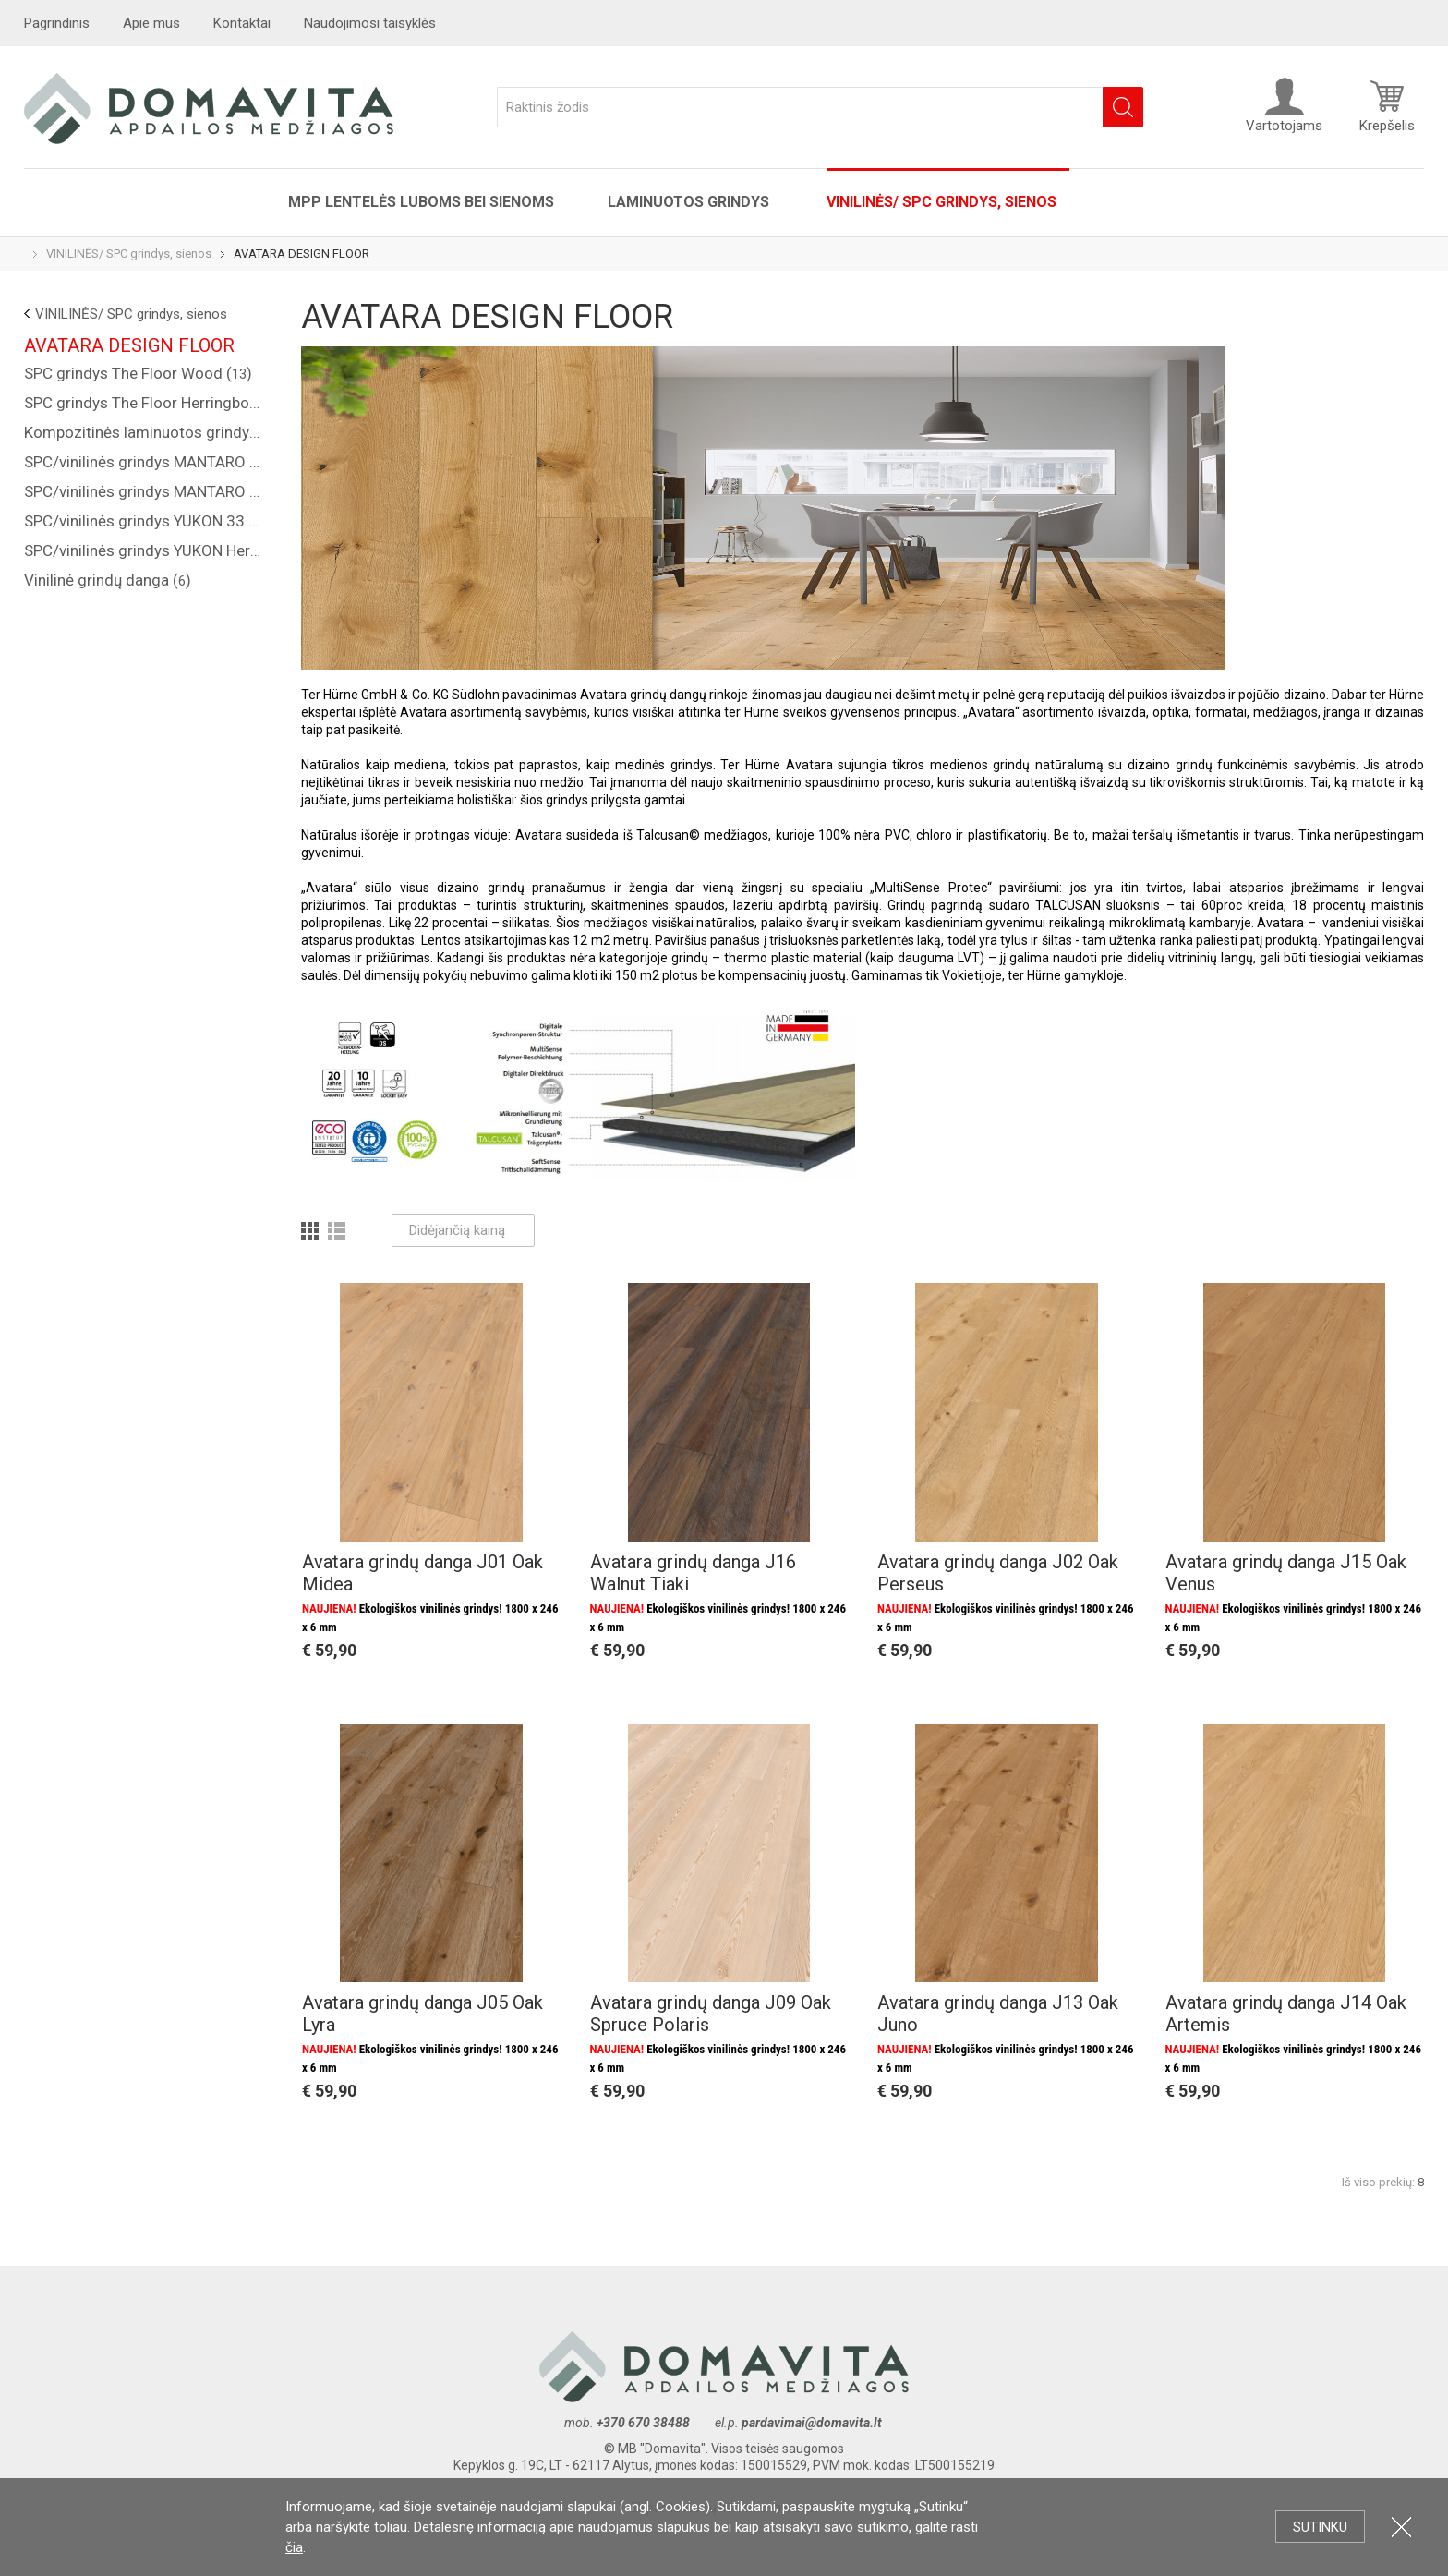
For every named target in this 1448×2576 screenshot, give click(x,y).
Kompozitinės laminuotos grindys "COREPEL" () (144, 432)
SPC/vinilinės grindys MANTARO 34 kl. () (144, 462)
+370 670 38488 (643, 2422)
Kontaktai (242, 23)
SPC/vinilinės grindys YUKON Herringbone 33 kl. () (144, 550)
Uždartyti (1401, 2526)
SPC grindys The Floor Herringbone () (144, 402)
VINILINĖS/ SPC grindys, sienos (941, 202)
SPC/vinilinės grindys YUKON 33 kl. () (144, 521)
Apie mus (151, 23)
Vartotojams (1284, 105)
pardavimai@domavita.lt (813, 2422)
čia (294, 2547)
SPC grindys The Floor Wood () (138, 373)
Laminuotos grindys (690, 202)
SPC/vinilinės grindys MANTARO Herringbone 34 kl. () (144, 491)
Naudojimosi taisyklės (370, 23)
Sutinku (1320, 2527)
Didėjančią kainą (463, 1230)
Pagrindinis (57, 23)
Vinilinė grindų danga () (107, 580)
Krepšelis (1387, 105)
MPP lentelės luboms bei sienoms (421, 202)
